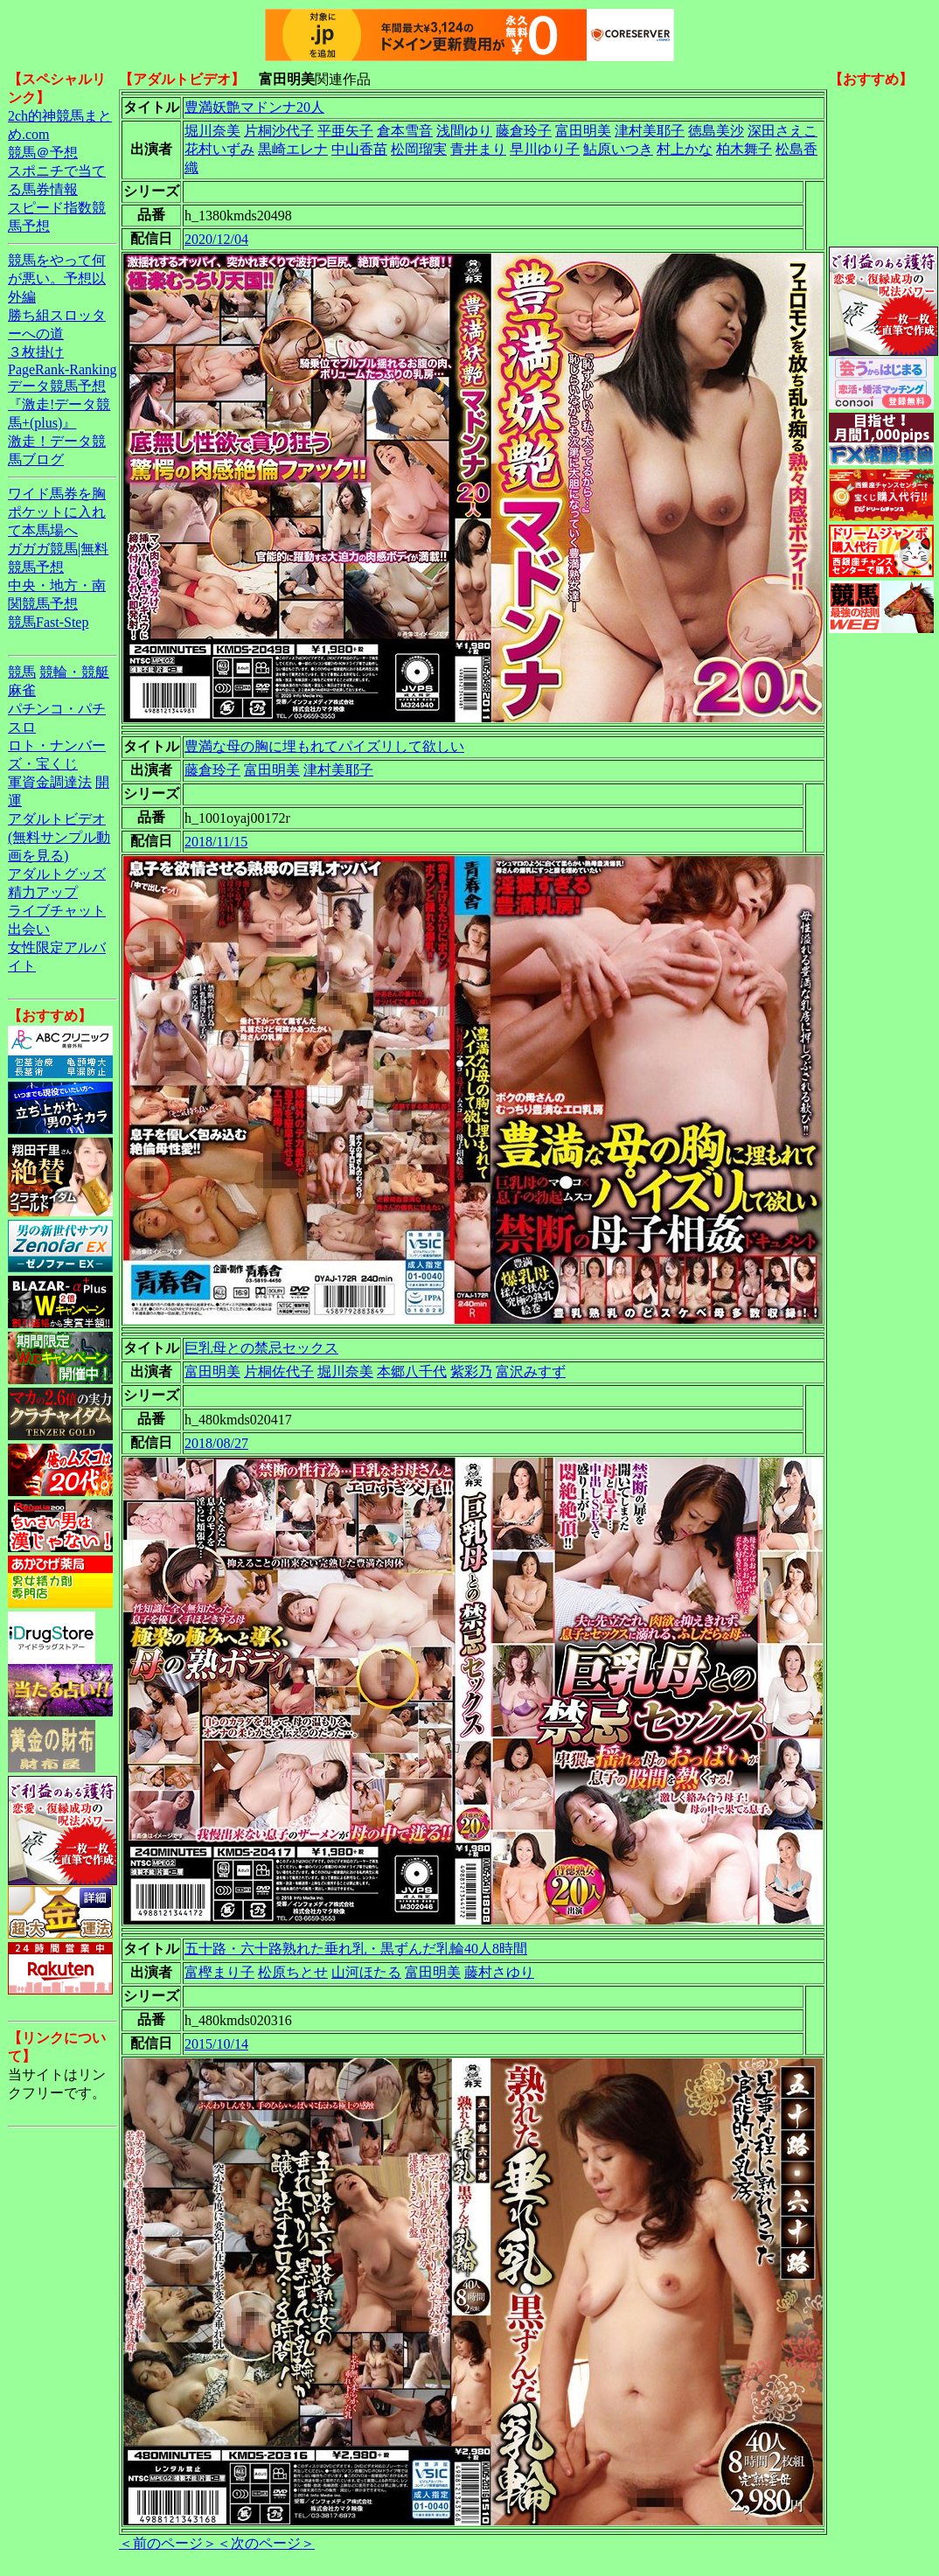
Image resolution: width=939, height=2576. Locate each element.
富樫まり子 (219, 1972)
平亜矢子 (345, 130)
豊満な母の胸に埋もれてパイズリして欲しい (324, 746)
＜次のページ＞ (266, 2543)
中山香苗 (359, 149)
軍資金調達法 (50, 782)
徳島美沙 (716, 130)
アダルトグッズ (57, 874)
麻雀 (22, 690)
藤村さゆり (499, 1972)
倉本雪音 (405, 130)
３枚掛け (36, 352)
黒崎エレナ (293, 149)
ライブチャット (57, 910)
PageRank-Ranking (62, 369)
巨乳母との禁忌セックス (261, 1347)
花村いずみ (219, 149)
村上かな (685, 149)
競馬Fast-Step (48, 622)
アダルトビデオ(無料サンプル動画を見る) (59, 837)
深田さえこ (782, 130)
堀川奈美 (212, 130)
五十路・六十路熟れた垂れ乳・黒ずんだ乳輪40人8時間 (355, 1948)
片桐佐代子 (279, 1371)
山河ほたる (366, 1972)
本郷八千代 (412, 1371)
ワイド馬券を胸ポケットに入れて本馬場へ (57, 512)
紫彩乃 (471, 1371)
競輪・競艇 (74, 672)
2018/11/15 (215, 841)
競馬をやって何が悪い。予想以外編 (57, 278)
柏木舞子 (744, 149)
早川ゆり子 (545, 149)
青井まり (478, 149)
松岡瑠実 (419, 149)
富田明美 (583, 130)
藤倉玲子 (524, 130)
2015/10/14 (216, 2043)
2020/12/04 (216, 239)
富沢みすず (531, 1371)
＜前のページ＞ (168, 2543)
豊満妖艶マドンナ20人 (254, 107)
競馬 (22, 672)
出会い (29, 929)
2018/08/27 (216, 1443)
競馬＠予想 (43, 152)
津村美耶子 (650, 130)
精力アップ (43, 892)
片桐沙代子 (279, 130)
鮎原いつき (618, 149)
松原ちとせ (293, 1972)
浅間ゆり (464, 130)
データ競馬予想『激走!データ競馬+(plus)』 (59, 404)
